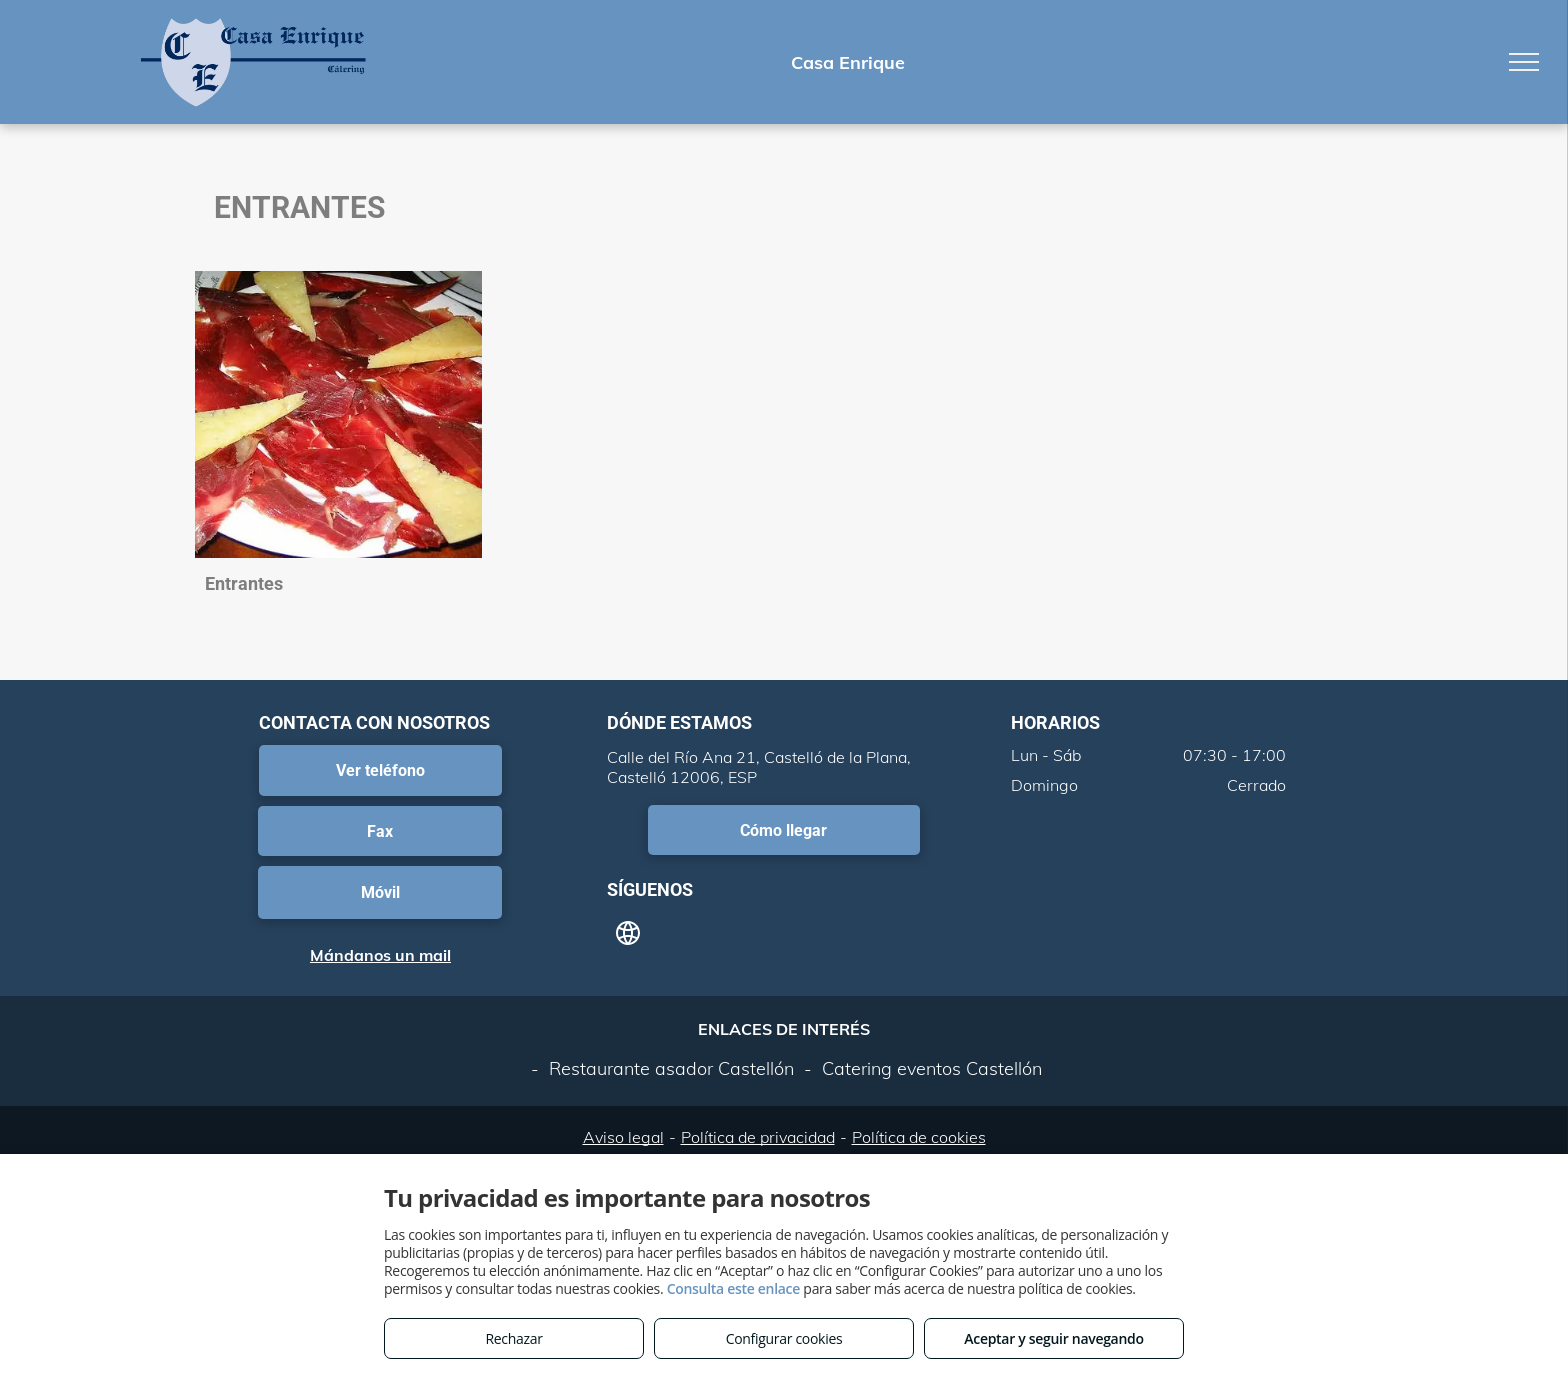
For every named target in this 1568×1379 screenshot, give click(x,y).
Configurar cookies (784, 1338)
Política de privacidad (758, 1137)
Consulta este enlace (733, 1288)
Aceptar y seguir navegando (1053, 1338)
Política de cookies (919, 1137)
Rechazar (513, 1338)
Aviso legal (623, 1137)
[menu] (1524, 62)
